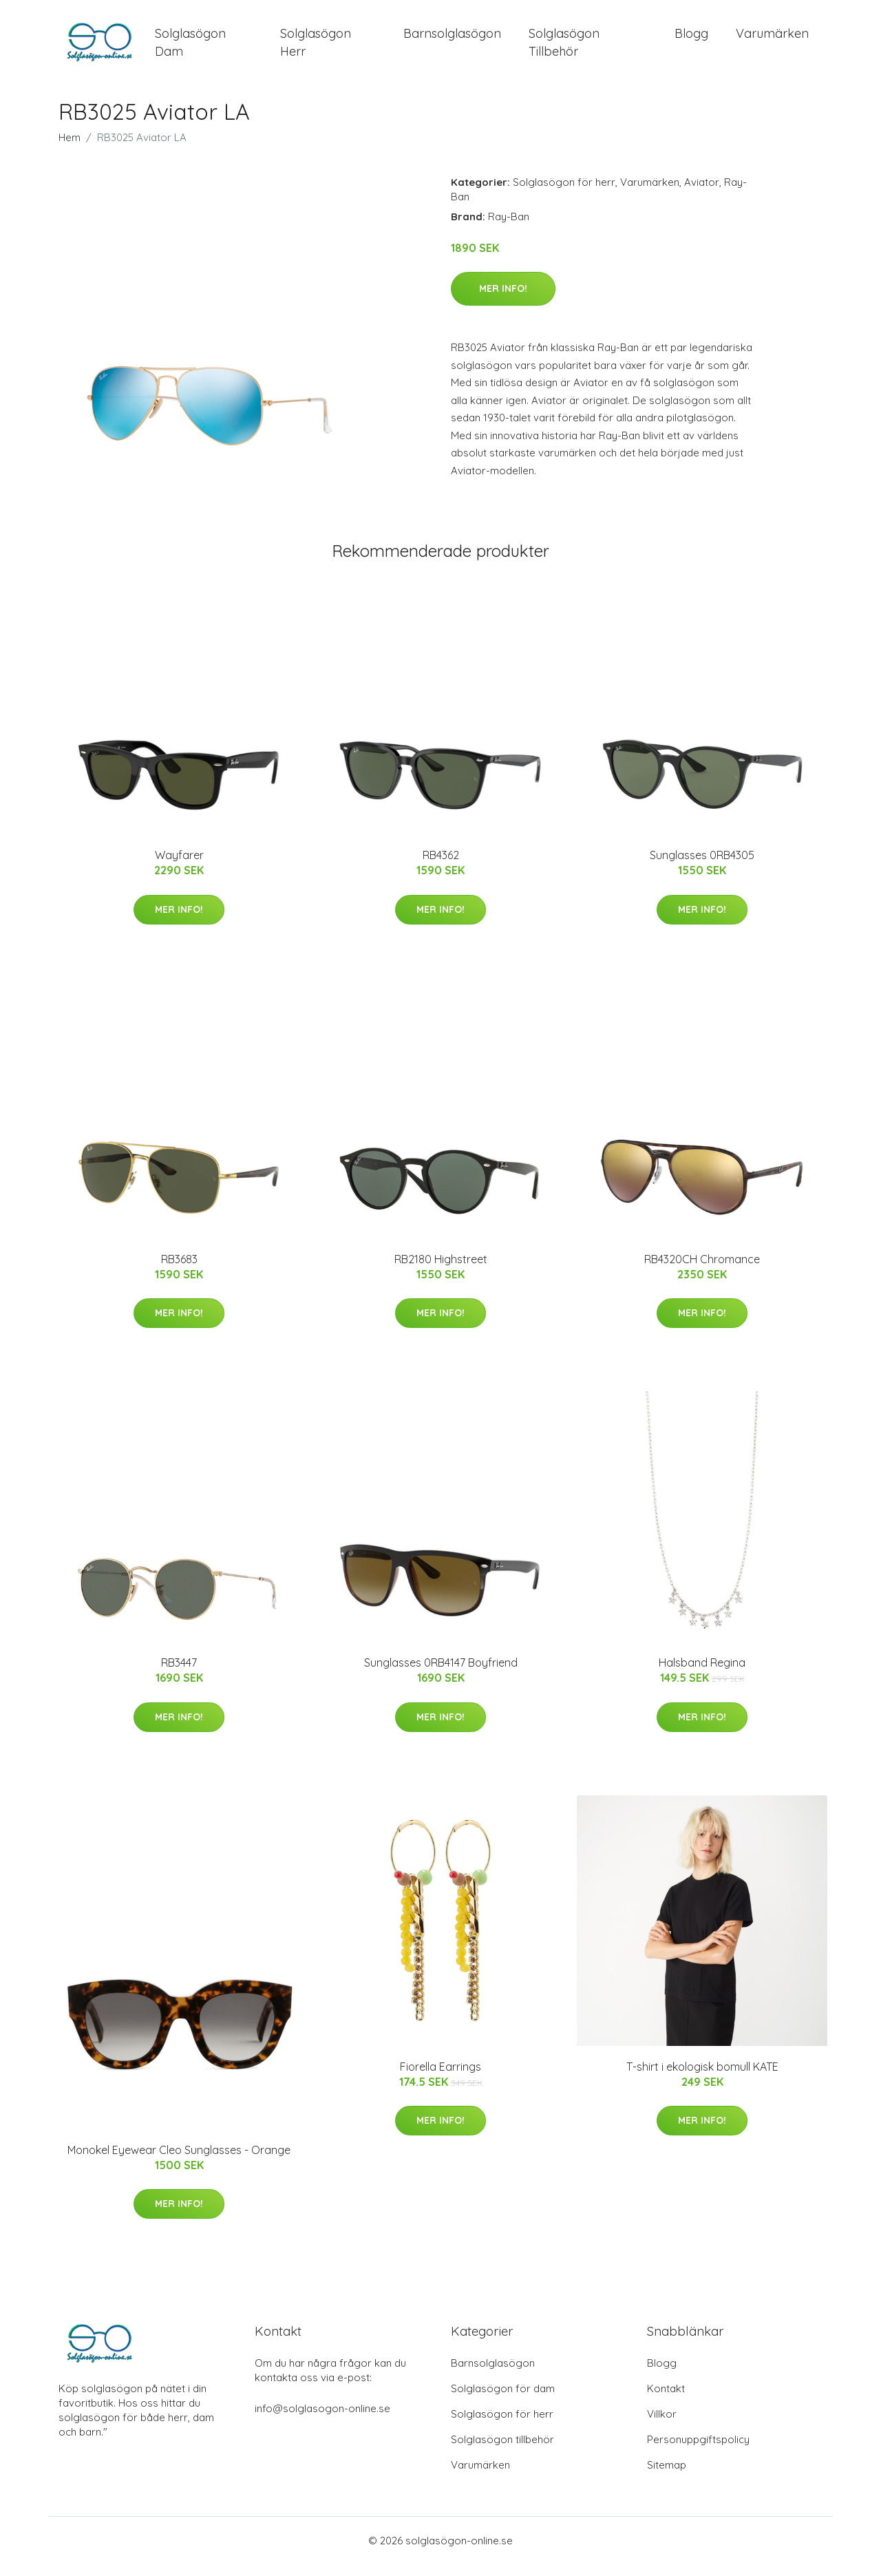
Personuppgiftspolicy (698, 2451)
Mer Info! (503, 301)
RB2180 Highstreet (440, 1271)
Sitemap (666, 2476)
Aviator (701, 193)
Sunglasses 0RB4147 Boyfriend (441, 1675)
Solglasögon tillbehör (502, 2451)
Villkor (662, 2425)
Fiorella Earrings (440, 2078)
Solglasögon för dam (503, 2400)
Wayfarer (179, 867)
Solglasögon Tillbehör (564, 48)
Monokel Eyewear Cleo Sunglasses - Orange (178, 2161)
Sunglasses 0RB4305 (702, 867)
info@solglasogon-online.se (322, 2420)
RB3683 (179, 1271)
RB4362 (441, 867)
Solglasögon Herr (315, 48)
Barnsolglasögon (452, 39)
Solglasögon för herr (564, 193)
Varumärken (772, 39)
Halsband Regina (702, 1675)
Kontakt (666, 2400)
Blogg (691, 39)
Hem (70, 149)
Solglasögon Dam (190, 48)
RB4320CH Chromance (702, 1271)
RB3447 (179, 1675)
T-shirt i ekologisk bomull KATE (702, 2078)
